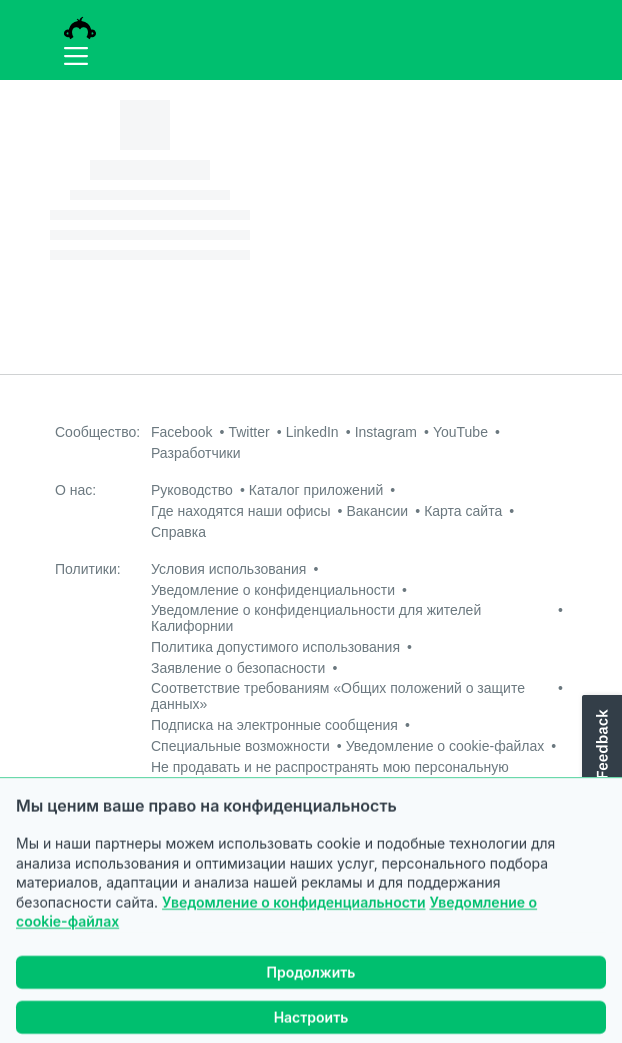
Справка (178, 532)
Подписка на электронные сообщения (274, 725)
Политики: (88, 569)
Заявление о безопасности (238, 668)
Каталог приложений (316, 490)
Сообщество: (97, 432)
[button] (600, 761)
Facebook (181, 432)
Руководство (192, 490)
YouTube (460, 432)
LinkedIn (312, 432)
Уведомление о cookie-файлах (445, 746)
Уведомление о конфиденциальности (293, 937)
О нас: (75, 490)
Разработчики (195, 453)
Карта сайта (463, 511)
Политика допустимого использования (275, 647)
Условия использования (228, 569)
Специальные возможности (240, 746)
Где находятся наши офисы (240, 511)
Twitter (248, 432)
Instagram (386, 432)
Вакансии (377, 511)
